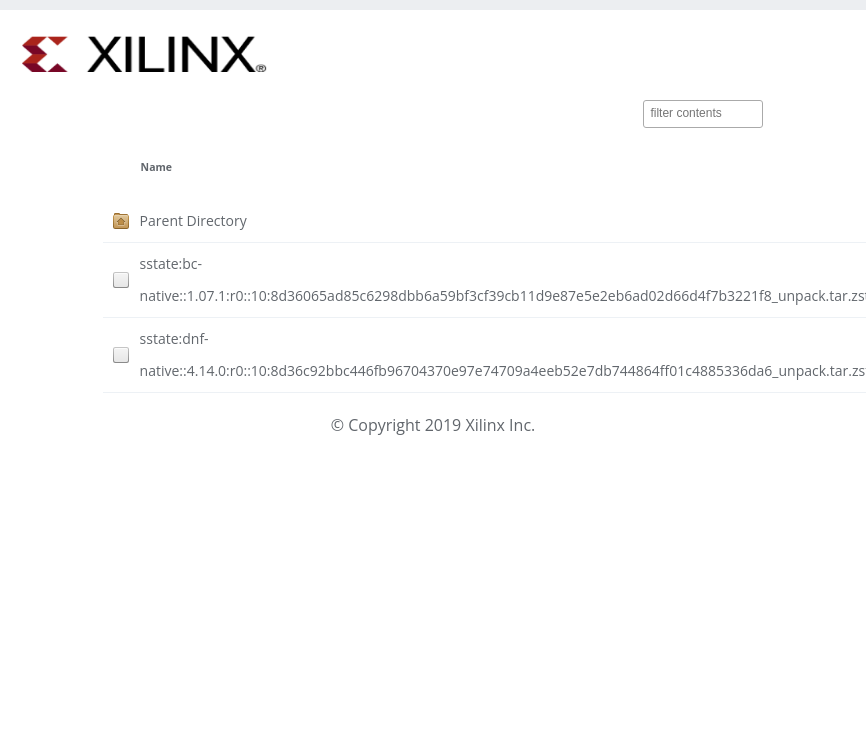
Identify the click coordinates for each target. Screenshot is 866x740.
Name (156, 167)
